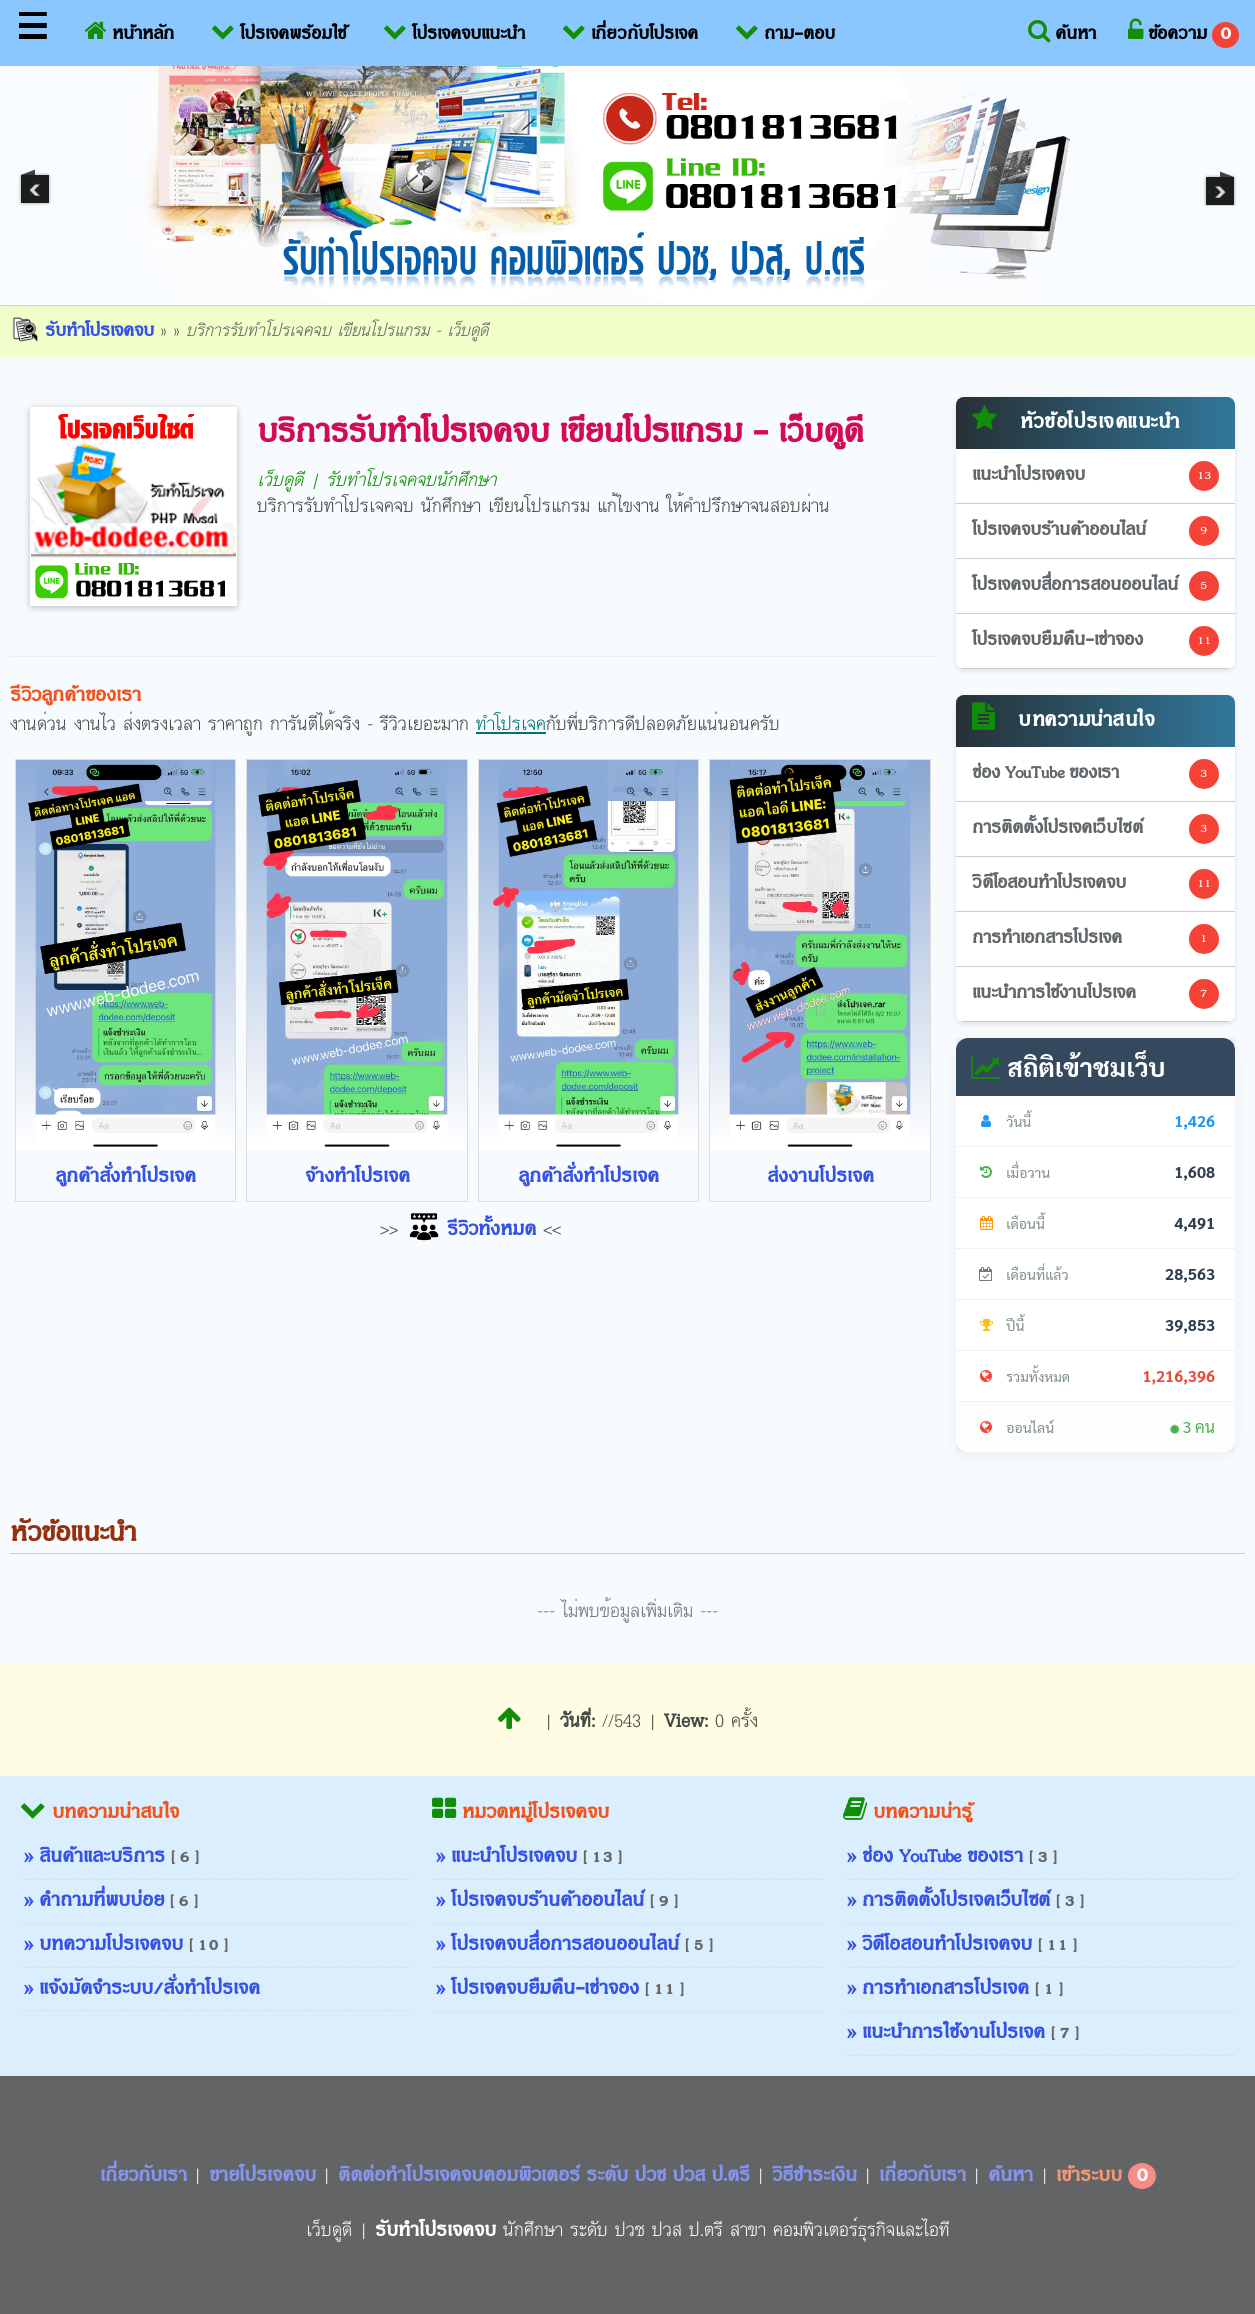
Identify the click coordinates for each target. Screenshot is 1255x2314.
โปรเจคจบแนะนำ (454, 30)
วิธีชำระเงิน (817, 2176)
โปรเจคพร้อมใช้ (278, 30)
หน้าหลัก (129, 30)
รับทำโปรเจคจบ (82, 331)
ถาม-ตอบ (785, 30)
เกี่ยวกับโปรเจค (630, 30)
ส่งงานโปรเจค (820, 1177)
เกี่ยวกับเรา (146, 2176)
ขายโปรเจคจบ (265, 2176)
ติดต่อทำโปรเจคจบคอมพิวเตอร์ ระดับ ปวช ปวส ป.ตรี (547, 2176)
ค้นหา (1062, 30)
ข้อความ (1183, 33)
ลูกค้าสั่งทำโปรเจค (125, 1177)
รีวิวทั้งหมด (470, 1230)
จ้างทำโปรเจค (357, 1177)
